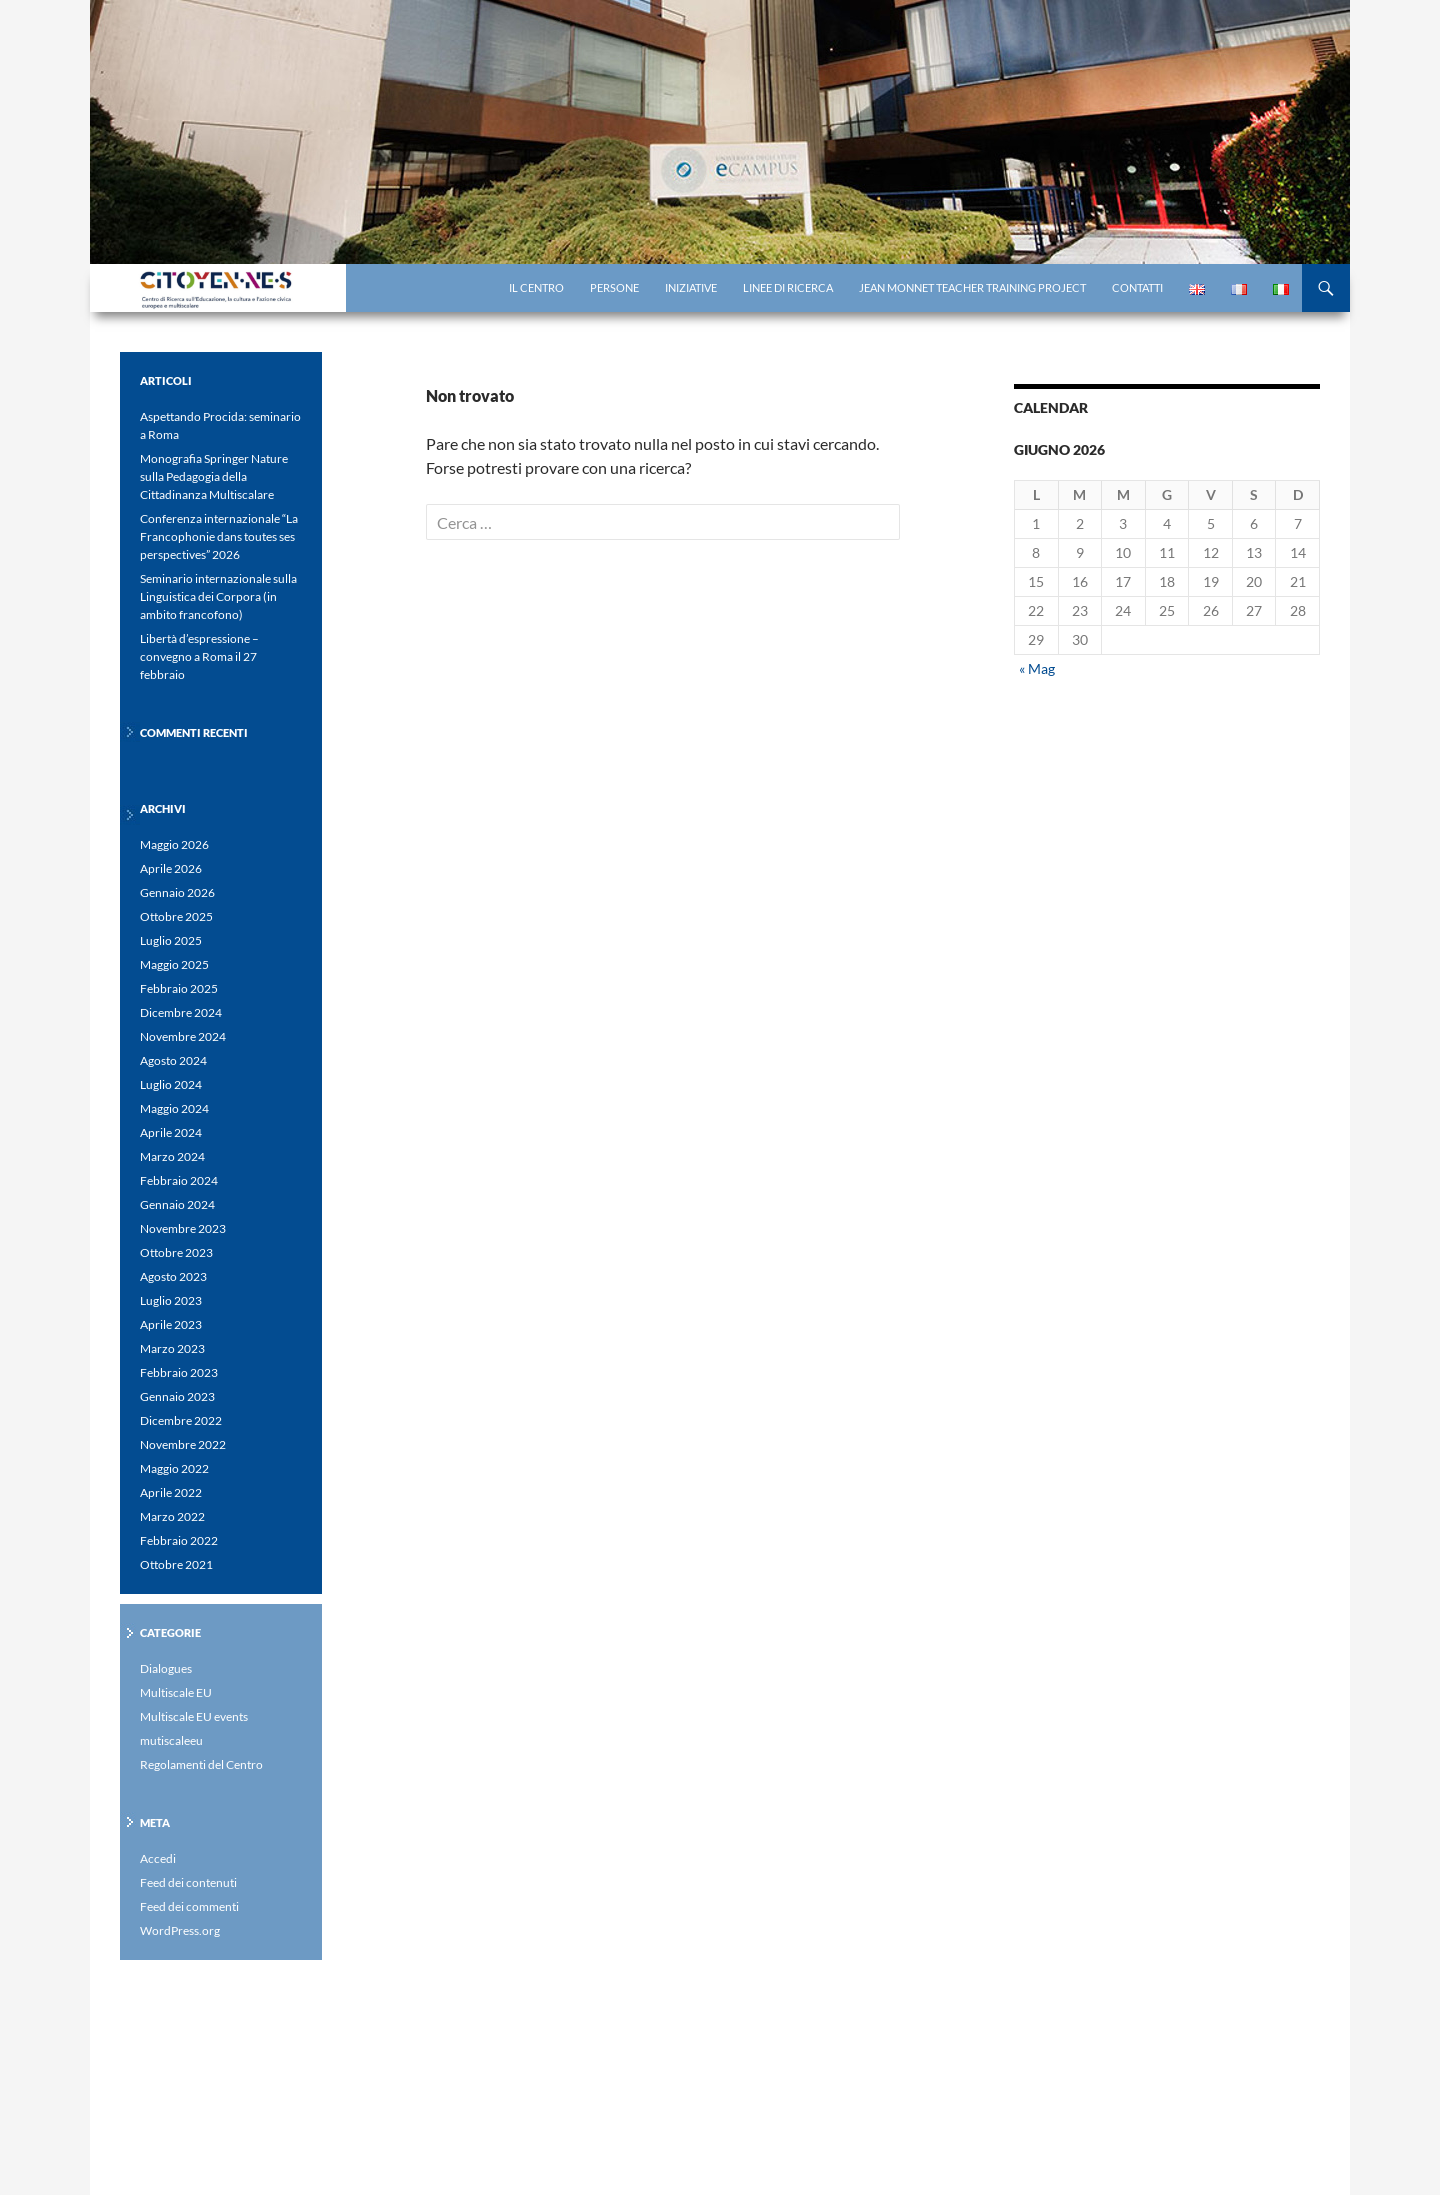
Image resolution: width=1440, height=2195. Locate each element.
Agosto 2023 (173, 1276)
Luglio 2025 (171, 940)
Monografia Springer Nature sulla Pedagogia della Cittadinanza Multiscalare (214, 476)
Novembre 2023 (183, 1228)
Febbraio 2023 (179, 1372)
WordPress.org (180, 1930)
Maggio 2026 (174, 844)
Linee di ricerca (788, 287)
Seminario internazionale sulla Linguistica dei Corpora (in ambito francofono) (218, 596)
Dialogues (166, 1668)
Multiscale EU (176, 1692)
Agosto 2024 (173, 1060)
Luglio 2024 (171, 1084)
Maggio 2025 (174, 964)
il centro (536, 287)
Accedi (158, 1858)
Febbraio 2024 (179, 1180)
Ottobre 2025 (176, 916)
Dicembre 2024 (181, 1012)
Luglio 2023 (171, 1300)
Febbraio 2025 (179, 988)
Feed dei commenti (189, 1906)
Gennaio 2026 (177, 892)
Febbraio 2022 (179, 1540)
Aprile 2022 (171, 1492)
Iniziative (691, 287)
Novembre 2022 (183, 1444)
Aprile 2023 (171, 1324)
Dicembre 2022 (181, 1420)
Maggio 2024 (174, 1108)
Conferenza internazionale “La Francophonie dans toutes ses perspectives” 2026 (219, 536)
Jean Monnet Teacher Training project (972, 287)
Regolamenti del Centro (201, 1764)
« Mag (1037, 668)
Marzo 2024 (172, 1156)
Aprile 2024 (171, 1132)
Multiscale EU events (194, 1716)
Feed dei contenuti (188, 1882)
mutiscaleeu (171, 1740)
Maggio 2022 (174, 1468)
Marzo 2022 (172, 1516)
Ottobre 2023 (176, 1252)
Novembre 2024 (183, 1036)
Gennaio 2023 (177, 1396)
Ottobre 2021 (176, 1564)
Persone (614, 287)
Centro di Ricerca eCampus (264, 288)
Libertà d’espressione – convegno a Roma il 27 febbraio (199, 656)
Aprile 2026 (171, 868)
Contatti (1137, 287)
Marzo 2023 (172, 1348)
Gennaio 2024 (177, 1204)
